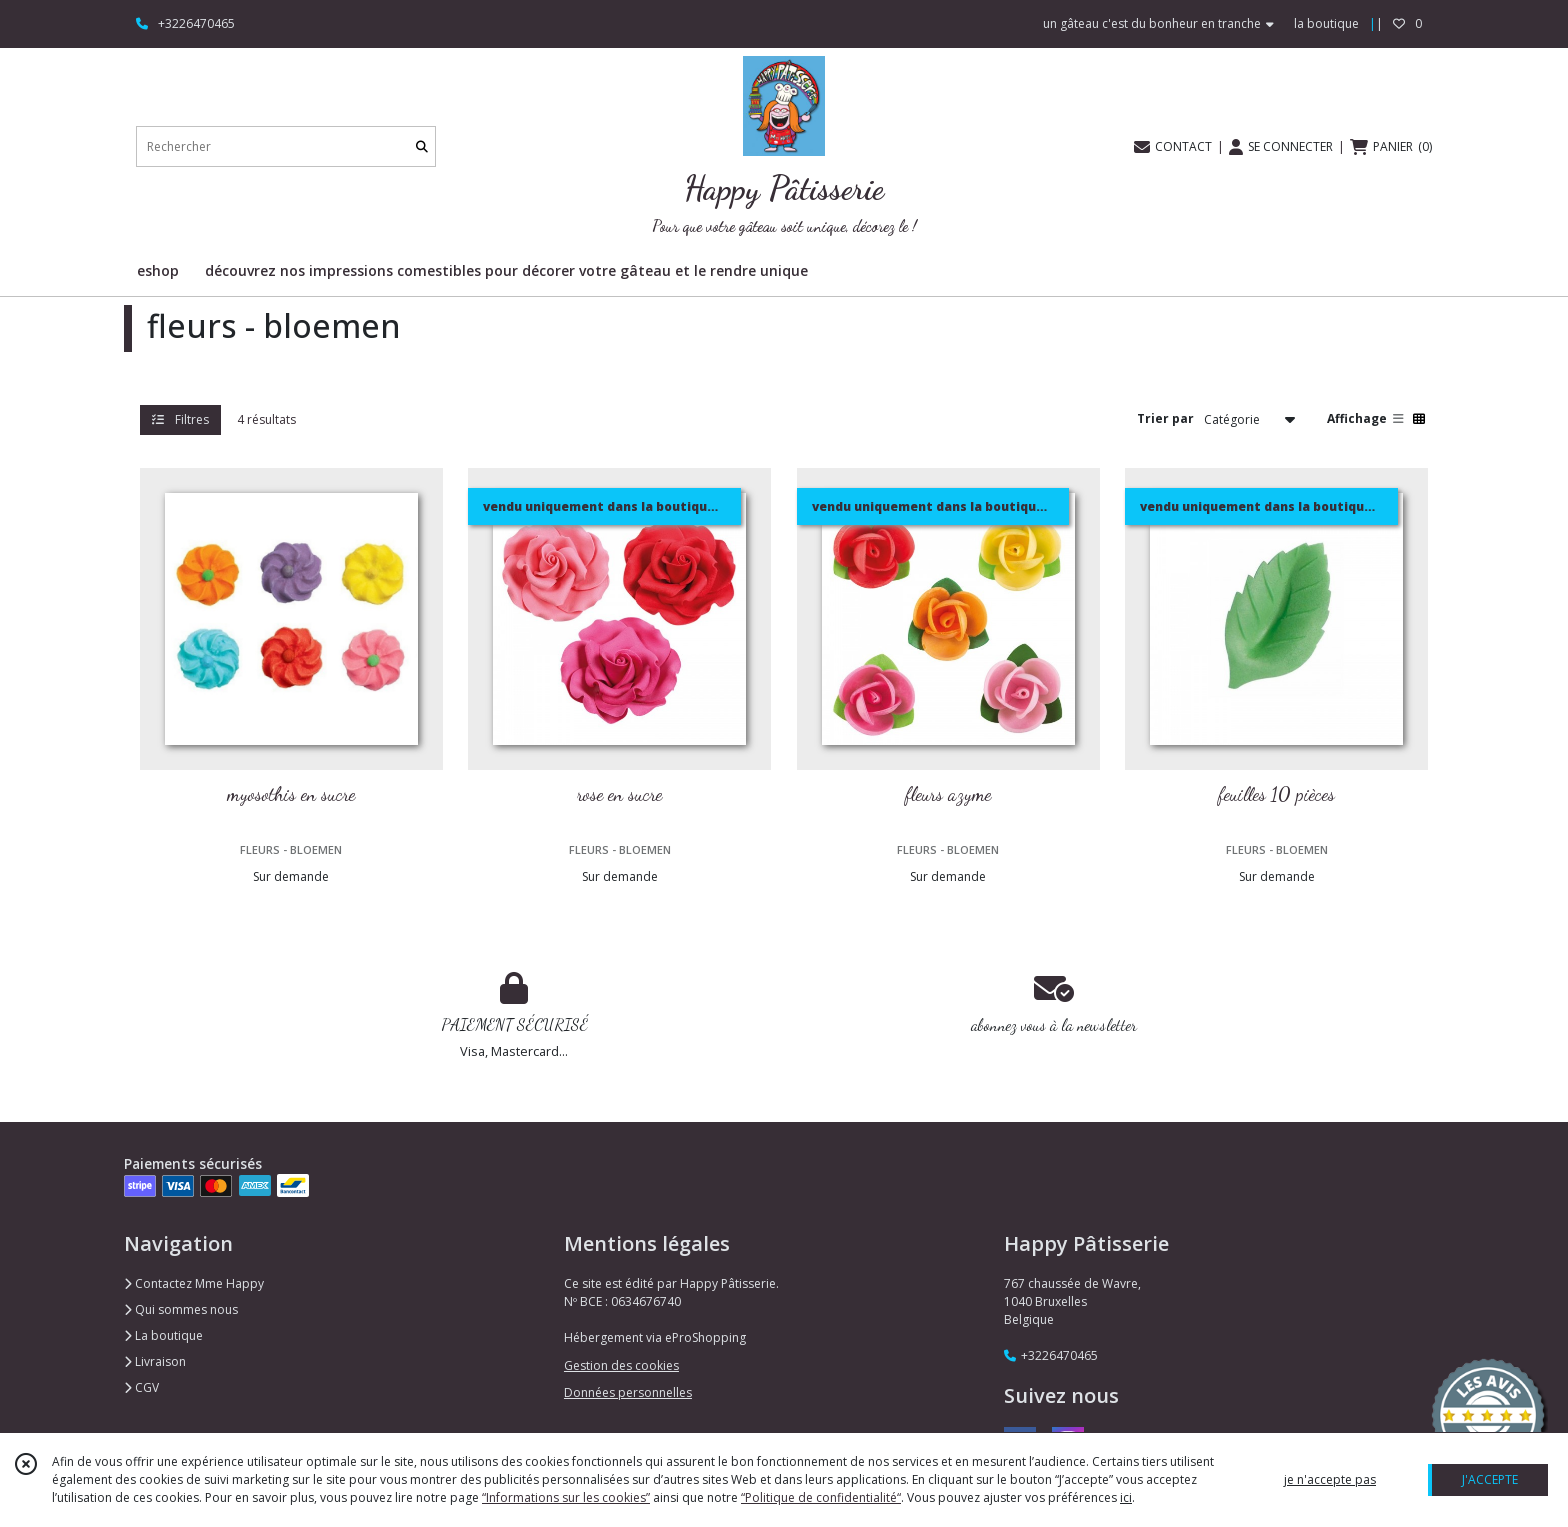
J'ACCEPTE (1490, 1479)
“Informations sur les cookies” (566, 1497)
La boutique (163, 1335)
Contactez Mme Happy (194, 1283)
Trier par (1165, 418)
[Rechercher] (422, 146)
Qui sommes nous (181, 1309)
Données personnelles (628, 1392)
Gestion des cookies (621, 1365)
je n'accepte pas (1330, 1479)
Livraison (155, 1361)
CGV (141, 1387)
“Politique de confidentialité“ (821, 1497)
